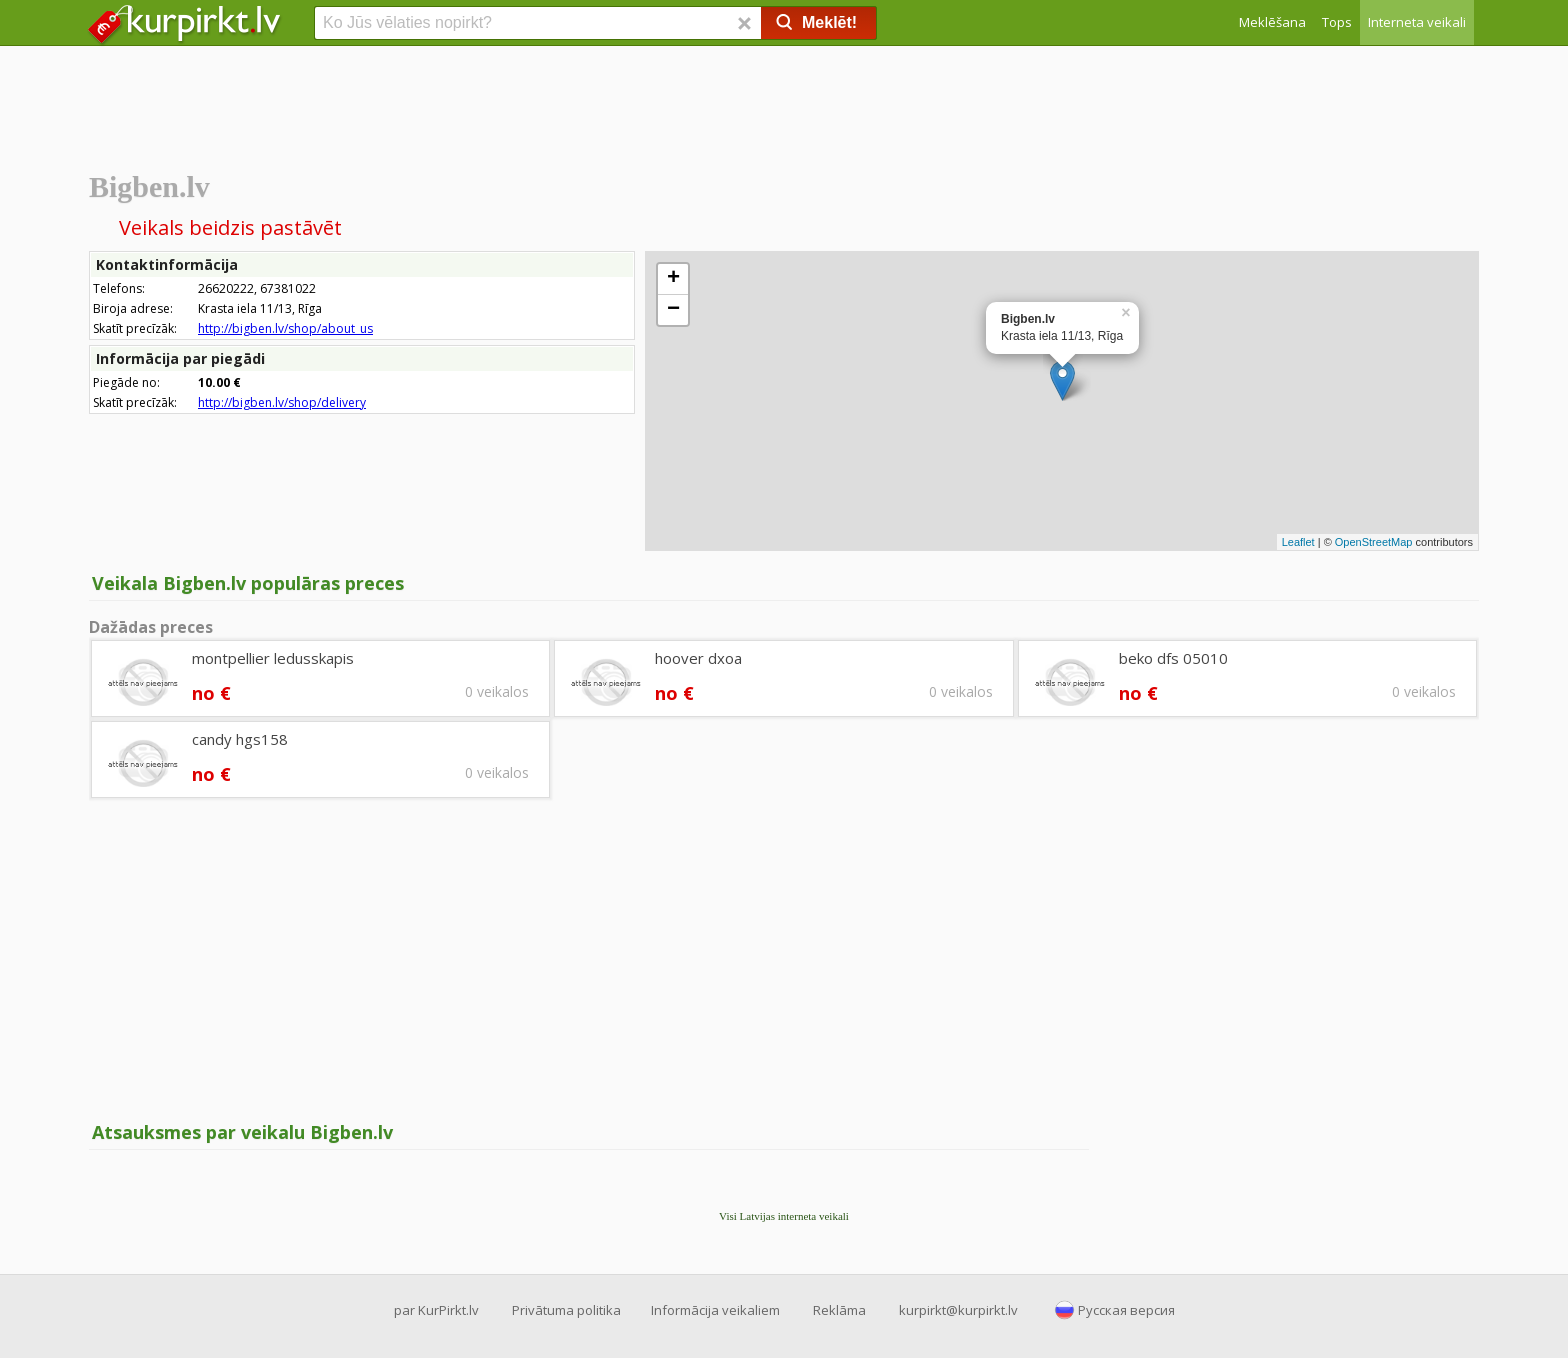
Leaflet (1298, 542)
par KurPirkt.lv (436, 1310)
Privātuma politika (566, 1310)
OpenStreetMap (1374, 542)
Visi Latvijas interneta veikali (784, 1216)
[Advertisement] (784, 105)
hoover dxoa (698, 658)
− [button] (673, 310)
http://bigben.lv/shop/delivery (282, 402)
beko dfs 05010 (1173, 658)
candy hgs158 (240, 739)
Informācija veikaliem (715, 1310)
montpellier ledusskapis (273, 658)
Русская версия (1126, 1310)
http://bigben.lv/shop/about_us (285, 328)
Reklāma (839, 1310)
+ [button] (673, 279)
